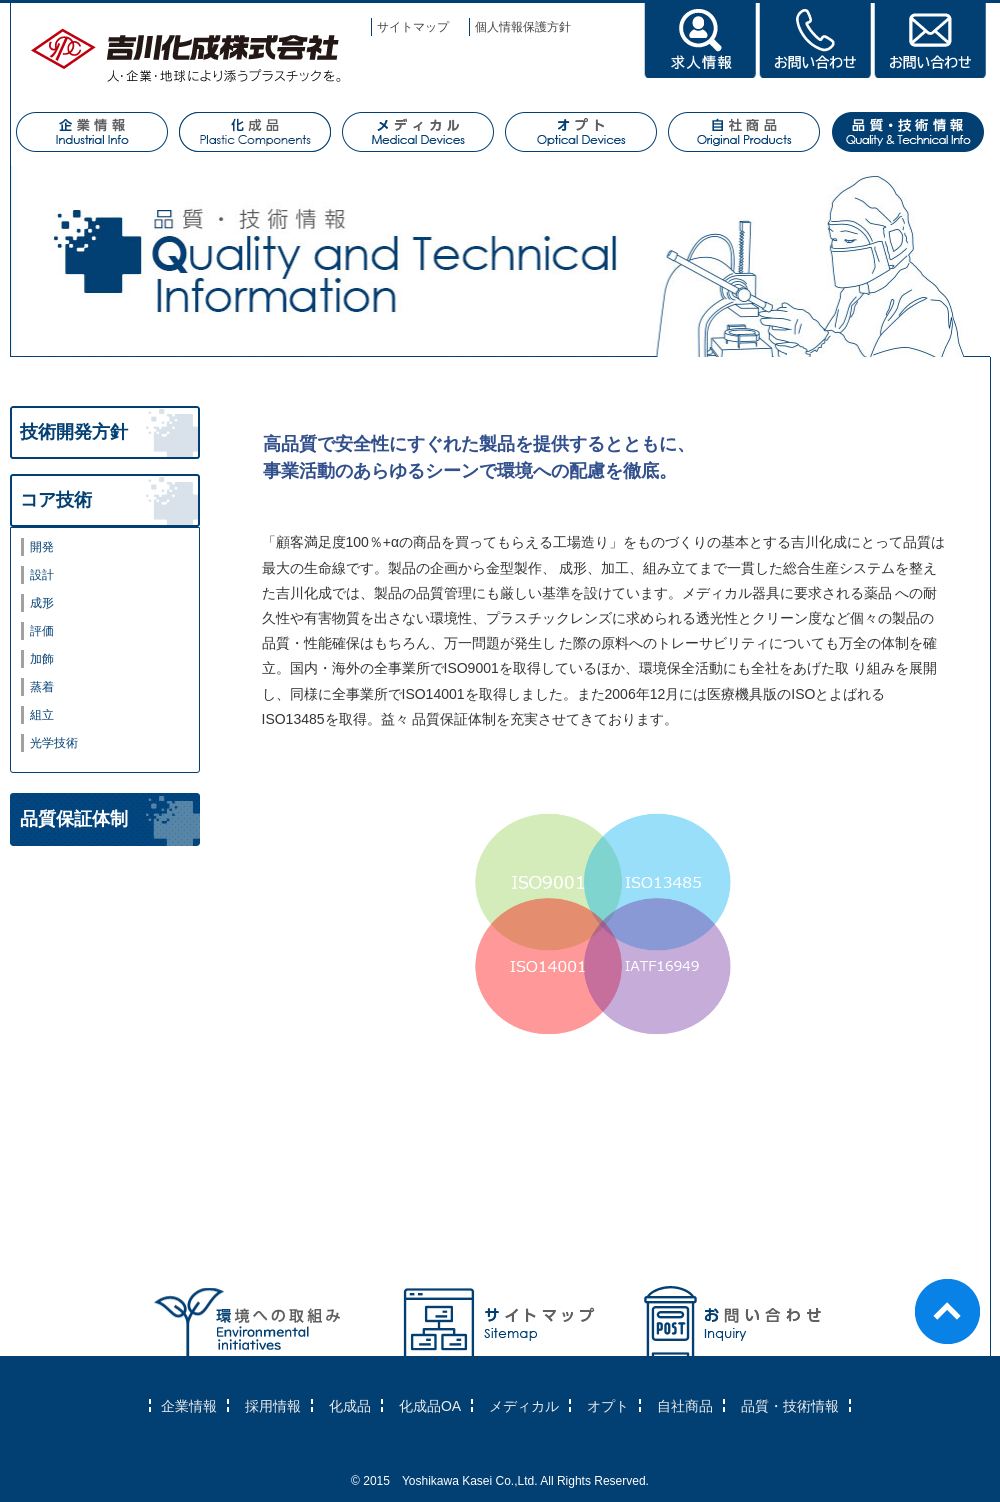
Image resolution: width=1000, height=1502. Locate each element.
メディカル (524, 1406)
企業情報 (189, 1406)
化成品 (350, 1406)
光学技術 (54, 743)
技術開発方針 (74, 432)
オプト (608, 1406)
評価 (42, 631)
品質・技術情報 (790, 1406)
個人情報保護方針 (523, 27)
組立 (42, 715)
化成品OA (430, 1406)
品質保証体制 (74, 819)
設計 (42, 575)
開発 (42, 547)
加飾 (42, 659)
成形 (42, 603)
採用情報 (273, 1406)
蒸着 (42, 687)
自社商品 (685, 1406)
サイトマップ (413, 27)
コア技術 (56, 500)
